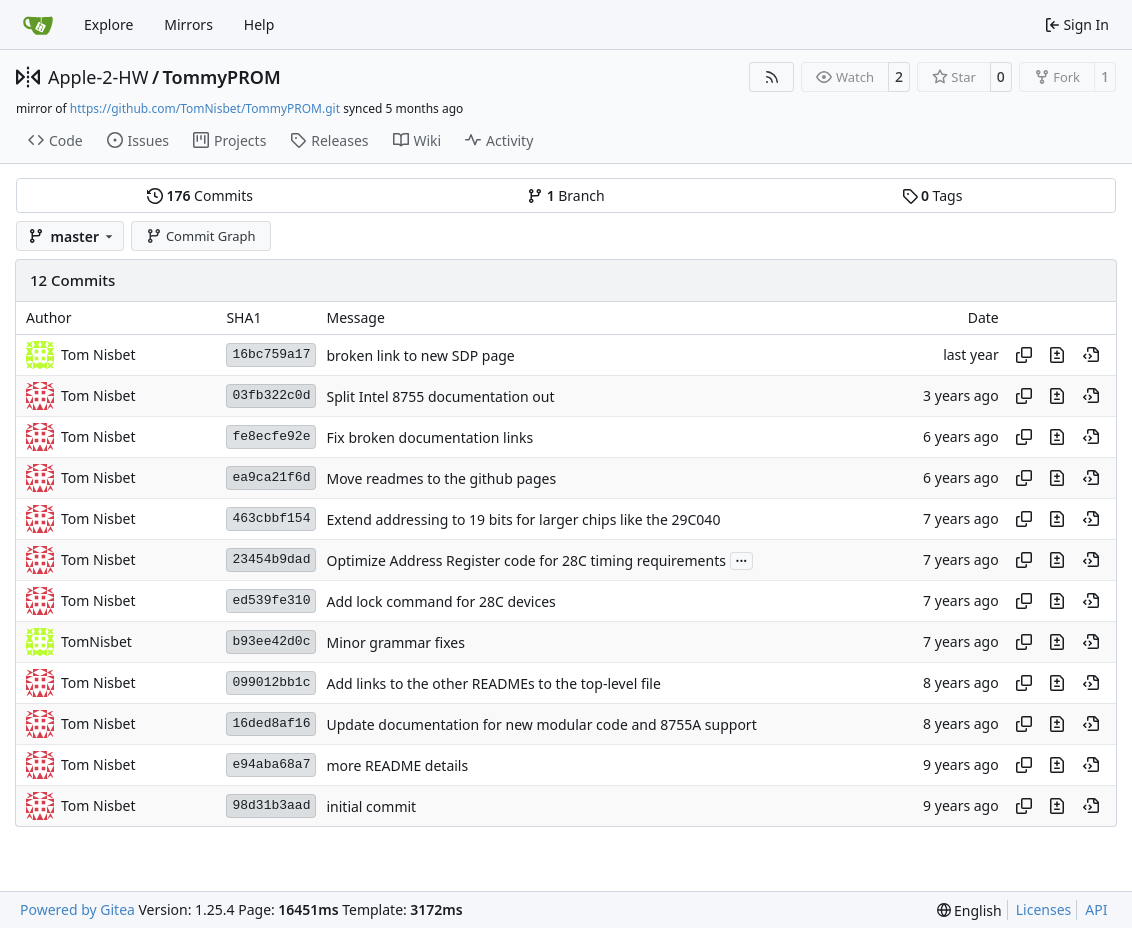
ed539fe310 (271, 600)
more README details (397, 765)
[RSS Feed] (772, 77)
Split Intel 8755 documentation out (440, 396)
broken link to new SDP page (420, 355)
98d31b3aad (271, 805)
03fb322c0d (271, 395)
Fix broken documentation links (429, 437)
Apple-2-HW (98, 77)
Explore (108, 24)
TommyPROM (222, 77)
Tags (932, 195)
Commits (200, 195)
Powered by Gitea (77, 909)
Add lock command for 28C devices (440, 601)
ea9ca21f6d (271, 477)
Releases (329, 140)
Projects (229, 140)
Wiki (417, 140)
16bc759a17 (271, 354)
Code (55, 140)
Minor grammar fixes (395, 642)
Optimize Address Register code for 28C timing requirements (525, 560)
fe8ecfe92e (271, 436)
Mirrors (188, 24)
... (742, 559)
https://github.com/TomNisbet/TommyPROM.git (205, 108)
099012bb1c (271, 682)
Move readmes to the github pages (441, 478)
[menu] (969, 910)
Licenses (1044, 909)
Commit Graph (200, 236)
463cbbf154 (271, 518)
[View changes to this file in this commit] (1057, 355)
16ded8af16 (271, 723)
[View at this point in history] (1091, 355)
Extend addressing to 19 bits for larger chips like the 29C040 (523, 519)
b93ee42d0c (271, 641)
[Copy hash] (1024, 355)
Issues (138, 140)
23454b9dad (271, 559)
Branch (566, 195)
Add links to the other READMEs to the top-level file (493, 683)
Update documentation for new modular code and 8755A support (541, 724)
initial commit (371, 806)
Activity (499, 140)
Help (259, 24)
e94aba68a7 (271, 764)
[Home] (38, 25)
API (1096, 909)
